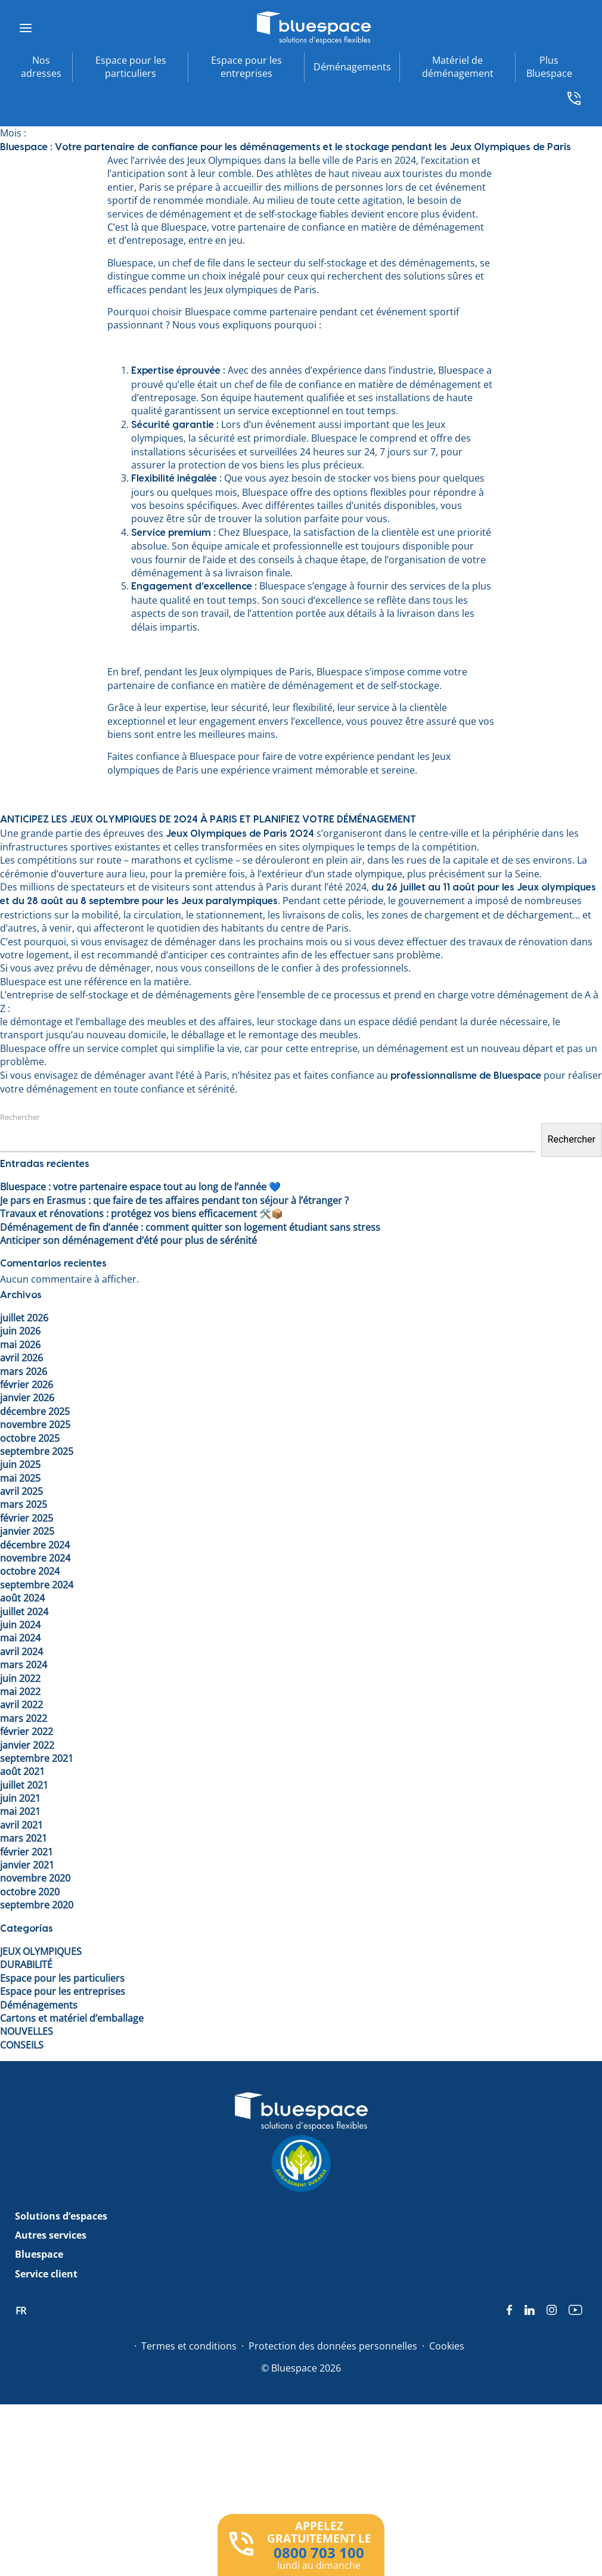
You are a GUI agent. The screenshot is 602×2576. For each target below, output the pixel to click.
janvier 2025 (27, 1531)
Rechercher (20, 1117)
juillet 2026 (24, 1317)
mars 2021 (23, 1838)
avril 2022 (21, 1704)
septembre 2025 (36, 1451)
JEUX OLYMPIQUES (41, 1951)
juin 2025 (20, 1464)
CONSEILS (22, 2045)
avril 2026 (21, 1357)
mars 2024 (23, 1664)
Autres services (50, 2235)
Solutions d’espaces (61, 2216)
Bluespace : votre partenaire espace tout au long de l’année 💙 (140, 1186)
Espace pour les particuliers (130, 67)
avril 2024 (21, 1651)
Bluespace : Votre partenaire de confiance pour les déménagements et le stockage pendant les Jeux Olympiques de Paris (285, 147)
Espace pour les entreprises (246, 67)
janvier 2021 (27, 1865)
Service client (46, 2273)
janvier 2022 (27, 1745)
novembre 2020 (35, 1878)
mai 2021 (20, 1811)
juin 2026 (20, 1330)
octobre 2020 (30, 1891)
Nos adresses (41, 67)
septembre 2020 (36, 1904)
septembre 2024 (36, 1584)
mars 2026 (23, 1371)
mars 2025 (23, 1504)
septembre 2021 (36, 1758)
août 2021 (22, 1771)
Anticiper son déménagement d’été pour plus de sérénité (128, 1240)
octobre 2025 (30, 1438)
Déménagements (352, 66)
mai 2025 (20, 1478)
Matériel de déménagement (458, 67)
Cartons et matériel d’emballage (72, 2018)
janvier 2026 (27, 1397)
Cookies (446, 2345)
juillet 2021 (24, 1785)
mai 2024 (20, 1637)
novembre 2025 (35, 1424)
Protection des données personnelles (333, 2345)
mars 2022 (23, 1718)
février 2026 (26, 1384)
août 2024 (22, 1597)
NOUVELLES (26, 2031)
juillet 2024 (24, 1611)
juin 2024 (20, 1624)
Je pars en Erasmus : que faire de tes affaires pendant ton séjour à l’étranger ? (174, 1200)
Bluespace (39, 2254)
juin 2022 (20, 1678)
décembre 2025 (35, 1411)
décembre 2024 (35, 1544)
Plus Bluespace (549, 67)
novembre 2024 (35, 1558)
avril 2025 (21, 1491)
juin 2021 (20, 1798)
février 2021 (26, 1851)
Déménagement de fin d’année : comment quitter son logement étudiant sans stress (190, 1227)
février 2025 (26, 1518)
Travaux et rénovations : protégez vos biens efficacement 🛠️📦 (141, 1213)
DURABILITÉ (26, 1964)
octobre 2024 (30, 1571)
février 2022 (26, 1731)
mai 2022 (20, 1691)
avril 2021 (21, 1825)
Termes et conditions (189, 2345)
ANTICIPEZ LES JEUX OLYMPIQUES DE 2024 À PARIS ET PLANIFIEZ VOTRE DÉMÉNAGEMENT (208, 819)
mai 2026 (20, 1344)
